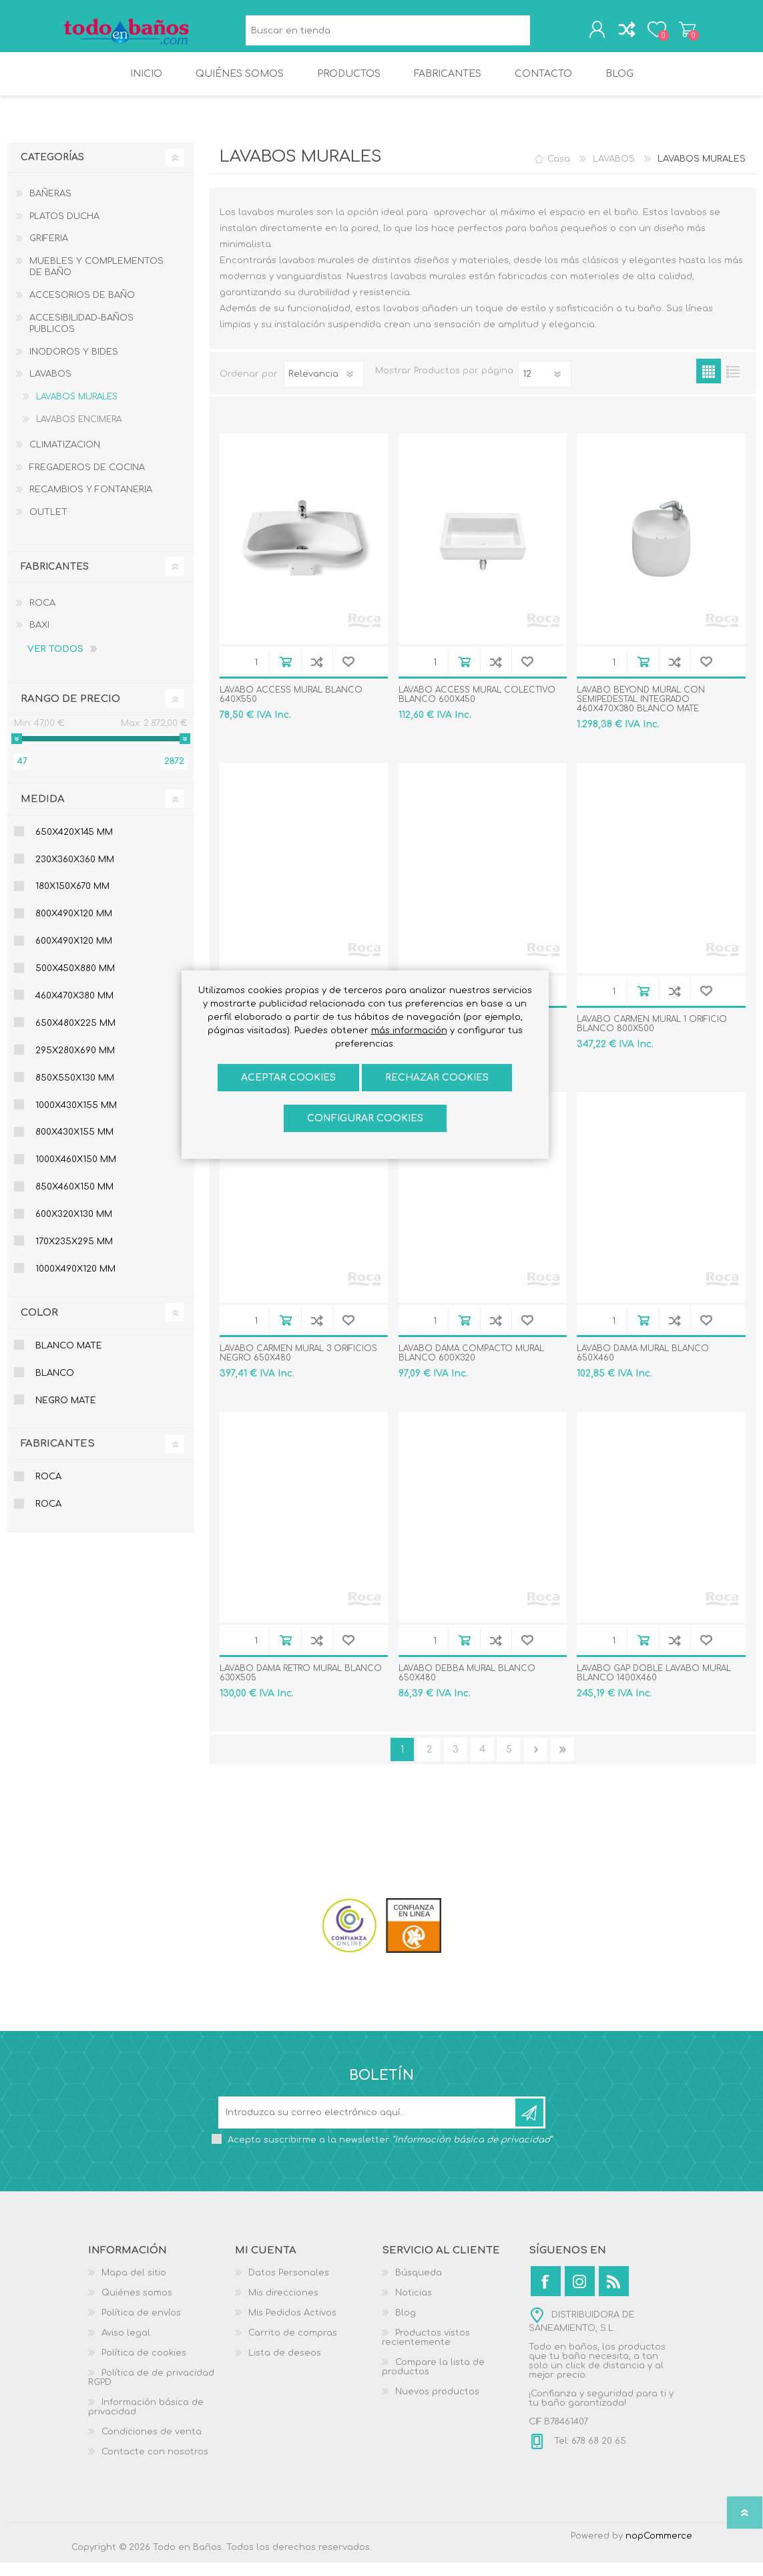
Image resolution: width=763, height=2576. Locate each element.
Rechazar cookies (437, 1078)
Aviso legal (125, 2346)
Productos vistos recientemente (426, 2351)
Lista (733, 384)
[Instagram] (580, 2294)
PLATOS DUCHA (64, 229)
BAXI (39, 638)
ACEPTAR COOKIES (288, 1078)
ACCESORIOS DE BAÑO (82, 308)
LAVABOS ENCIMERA (78, 432)
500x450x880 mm (75, 981)
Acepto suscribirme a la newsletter (390, 2153)
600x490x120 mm (73, 954)
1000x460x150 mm (75, 1172)
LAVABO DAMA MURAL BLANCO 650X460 (643, 1366)
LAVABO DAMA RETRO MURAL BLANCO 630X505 (301, 1686)
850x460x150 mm (74, 1200)
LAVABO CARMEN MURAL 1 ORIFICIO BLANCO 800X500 (652, 1037)
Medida (43, 812)
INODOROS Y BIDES (73, 365)
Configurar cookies (365, 1118)
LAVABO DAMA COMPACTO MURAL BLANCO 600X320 (471, 1366)
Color (39, 1326)
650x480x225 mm (75, 1036)
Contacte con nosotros (154, 2465)
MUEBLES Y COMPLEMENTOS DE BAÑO (96, 280)
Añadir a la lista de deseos (348, 675)
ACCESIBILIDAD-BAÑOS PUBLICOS (81, 337)
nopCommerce (658, 2549)
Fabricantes (58, 1457)
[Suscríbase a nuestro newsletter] (367, 2126)
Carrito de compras (677, 32)
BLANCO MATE (68, 1359)
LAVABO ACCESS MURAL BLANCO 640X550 (291, 708)
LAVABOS (50, 387)
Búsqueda (536, 34)
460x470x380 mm (74, 1009)
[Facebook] (546, 2294)
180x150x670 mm (72, 899)
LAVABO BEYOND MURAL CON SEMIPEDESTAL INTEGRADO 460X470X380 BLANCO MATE (641, 713)
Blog (405, 2326)
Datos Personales (288, 2286)
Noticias (413, 2306)
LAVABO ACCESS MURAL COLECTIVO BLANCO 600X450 (477, 708)
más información (409, 1030)
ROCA (42, 616)
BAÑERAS (50, 207)
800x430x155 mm (74, 1145)
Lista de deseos (284, 2366)
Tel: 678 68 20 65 (588, 2454)
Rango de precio (70, 712)
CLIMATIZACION (64, 458)
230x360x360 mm (74, 873)
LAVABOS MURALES (76, 410)
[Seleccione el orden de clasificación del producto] (324, 387)
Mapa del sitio (133, 2286)
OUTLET (48, 525)
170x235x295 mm (74, 1255)
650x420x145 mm (74, 845)
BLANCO (54, 1386)
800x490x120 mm (73, 927)
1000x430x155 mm (76, 1118)
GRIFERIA (48, 251)
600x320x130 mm (73, 1227)
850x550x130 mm (74, 1091)
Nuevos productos (437, 2405)
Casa (558, 172)
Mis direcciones (283, 2306)
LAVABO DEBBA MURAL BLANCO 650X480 (467, 1686)
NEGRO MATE (65, 1414)
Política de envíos (141, 2326)
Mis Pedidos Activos (292, 2326)
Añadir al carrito (285, 675)
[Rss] (614, 2294)
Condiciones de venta (151, 2445)
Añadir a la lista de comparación (316, 675)
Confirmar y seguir (535, 1763)
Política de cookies (143, 2366)
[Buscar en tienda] (385, 34)
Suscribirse (529, 2126)
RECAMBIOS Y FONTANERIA (90, 503)
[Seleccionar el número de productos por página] (544, 387)
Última (562, 1763)
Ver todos (55, 662)
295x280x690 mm (75, 1064)
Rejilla (708, 384)
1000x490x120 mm (75, 1282)
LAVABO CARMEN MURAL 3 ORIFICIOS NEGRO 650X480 (298, 1366)
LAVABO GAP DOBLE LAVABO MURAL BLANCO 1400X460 (654, 1686)
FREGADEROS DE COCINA (87, 481)
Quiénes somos (136, 2306)
